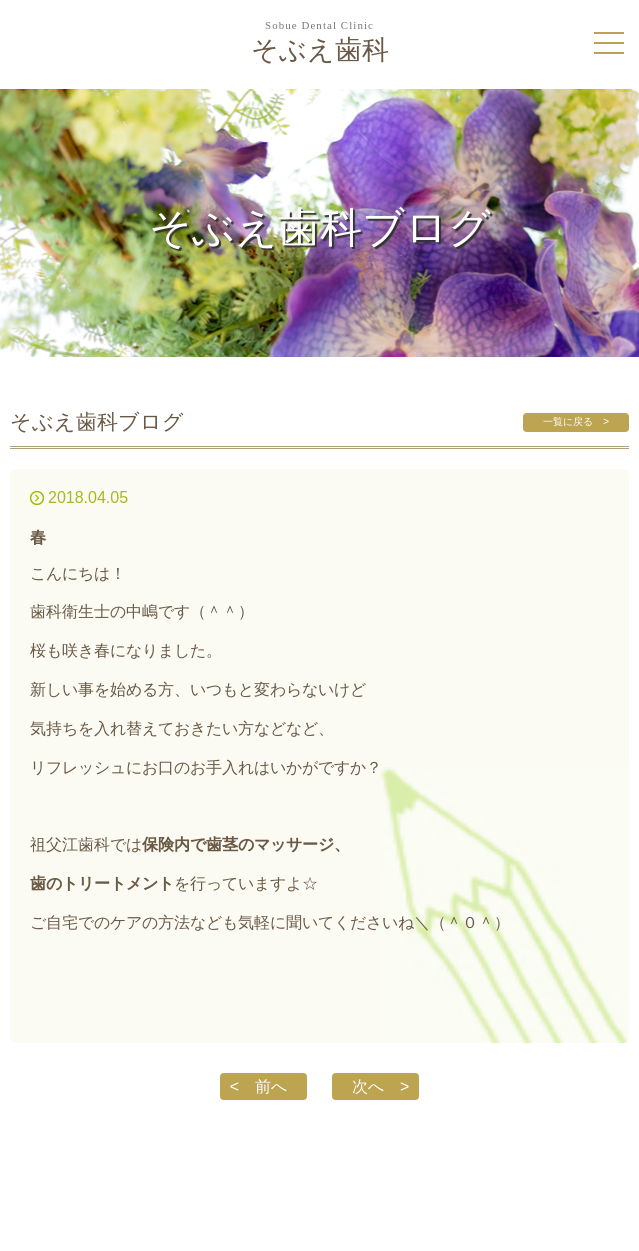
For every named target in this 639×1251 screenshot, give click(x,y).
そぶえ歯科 (319, 42)
